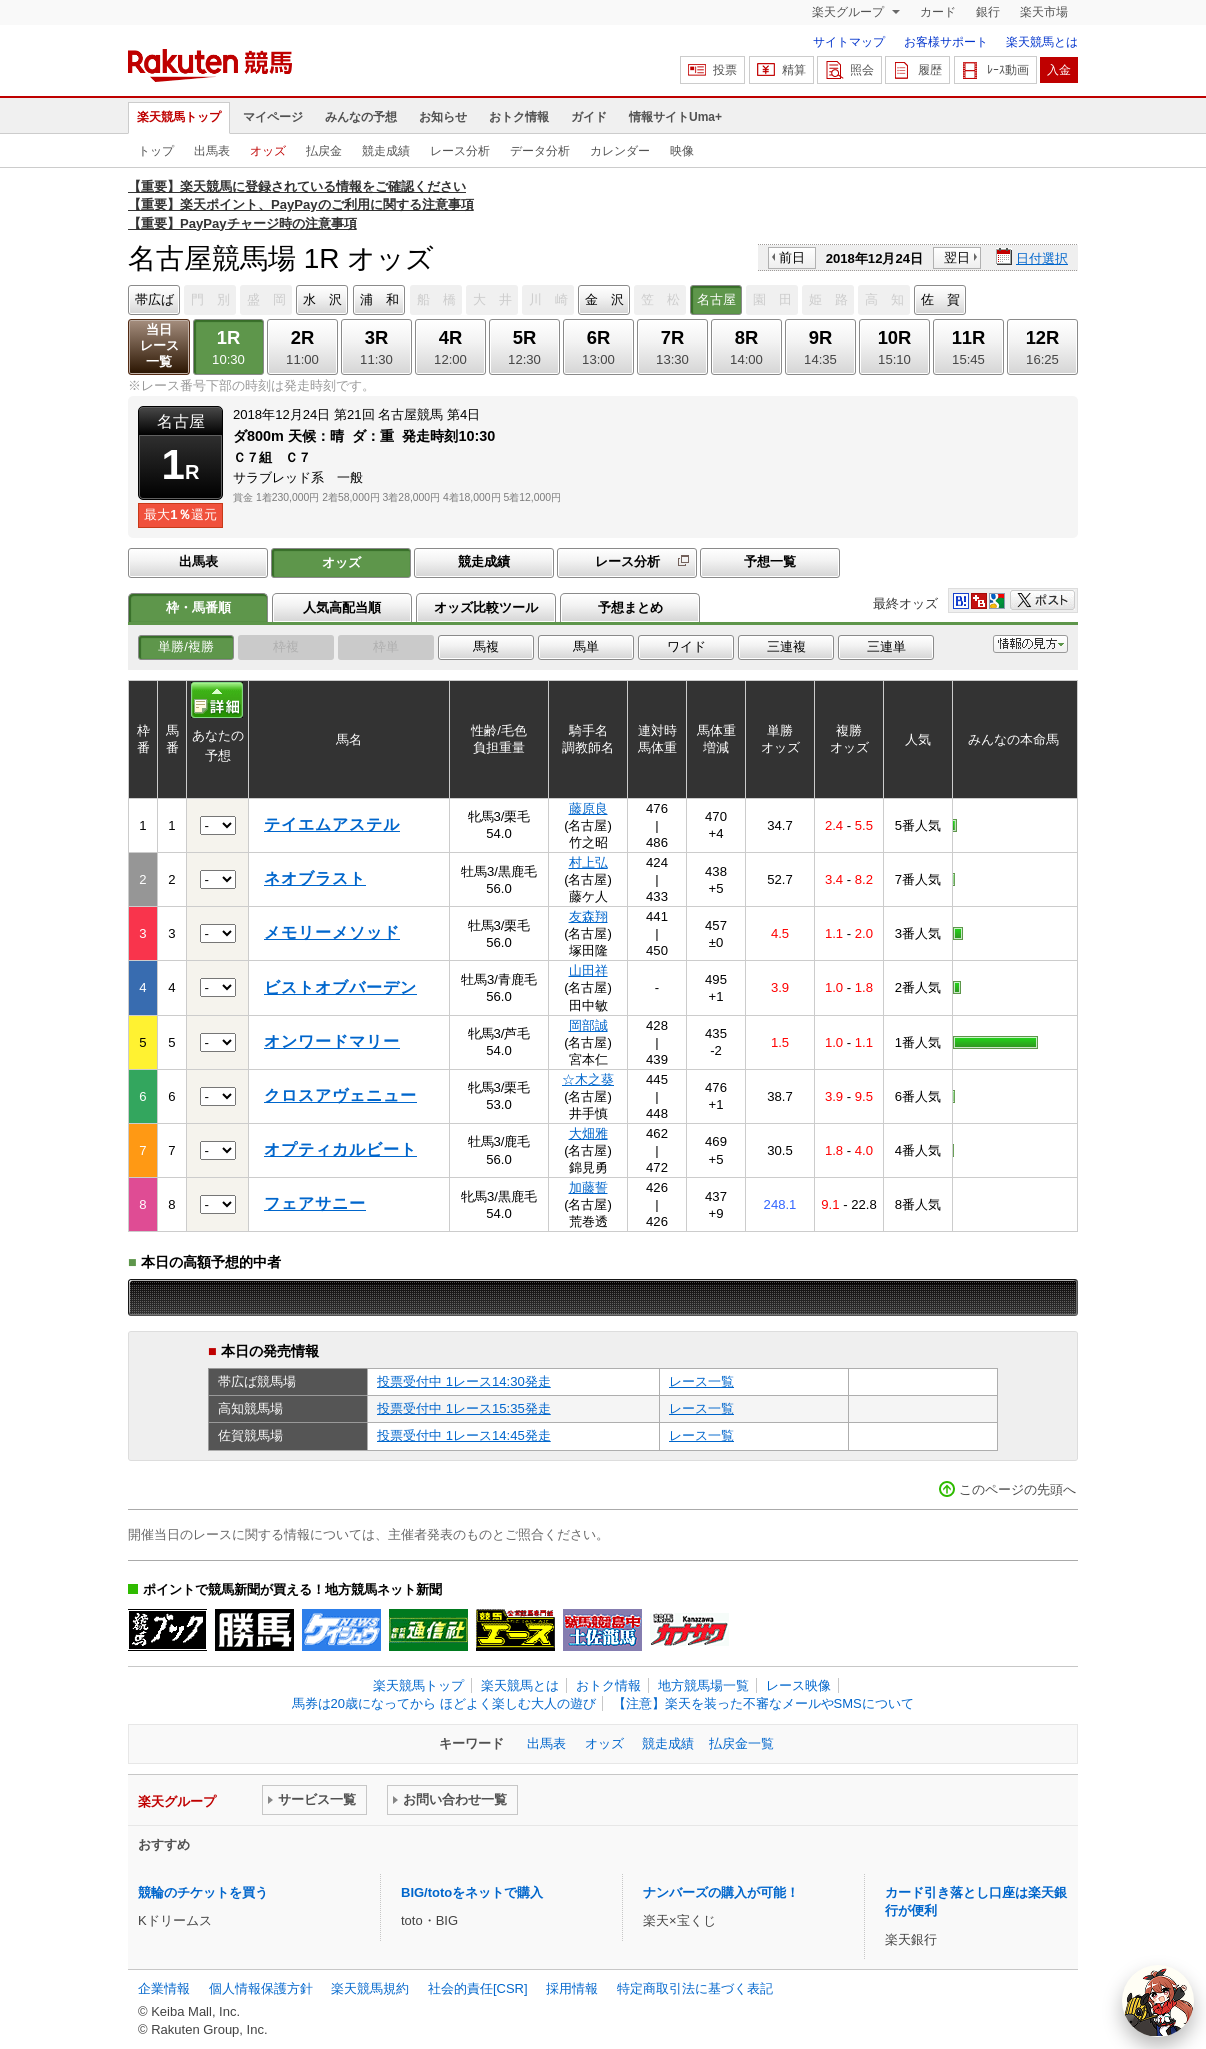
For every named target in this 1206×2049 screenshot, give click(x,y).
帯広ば (154, 299)
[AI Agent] (1158, 2001)
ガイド (589, 117)
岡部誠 (588, 1025)
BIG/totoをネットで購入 (472, 1892)
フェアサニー (315, 1203)
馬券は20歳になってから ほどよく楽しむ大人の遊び (444, 1703)
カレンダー (620, 151)
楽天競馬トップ (179, 117)
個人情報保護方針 (261, 1988)
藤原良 (588, 808)
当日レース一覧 (159, 345)
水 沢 (322, 299)
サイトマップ (849, 42)
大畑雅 (588, 1133)
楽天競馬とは (1042, 42)
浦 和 (379, 299)
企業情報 (164, 1988)
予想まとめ (630, 607)
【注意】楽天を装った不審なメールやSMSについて (763, 1703)
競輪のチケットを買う (203, 1892)
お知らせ (443, 117)
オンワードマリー (332, 1041)
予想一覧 (770, 561)
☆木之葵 (588, 1079)
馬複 (486, 646)
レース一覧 (701, 1381)
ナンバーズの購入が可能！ (721, 1892)
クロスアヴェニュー (340, 1095)
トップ (156, 151)
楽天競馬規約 (370, 1988)
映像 (682, 151)
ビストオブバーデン (340, 987)
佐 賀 (940, 299)
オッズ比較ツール (486, 607)
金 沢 (604, 299)
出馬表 (212, 151)
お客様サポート (946, 42)
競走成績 (386, 151)
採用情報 (572, 1988)
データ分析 (540, 151)
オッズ (268, 151)
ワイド (686, 646)
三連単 (886, 646)
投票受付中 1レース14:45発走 (464, 1435)
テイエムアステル (332, 824)
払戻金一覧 (741, 1743)
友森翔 (588, 916)
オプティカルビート (340, 1149)
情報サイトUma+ (675, 117)
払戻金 (324, 151)
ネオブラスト (315, 878)
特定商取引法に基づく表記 (695, 1988)
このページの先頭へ (1017, 1489)
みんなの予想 (361, 117)
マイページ (273, 117)
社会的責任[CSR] (478, 1988)
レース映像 (798, 1685)
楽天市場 (1044, 12)
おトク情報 (519, 117)
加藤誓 (588, 1187)
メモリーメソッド (332, 932)
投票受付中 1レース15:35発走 (464, 1408)
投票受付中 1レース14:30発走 (464, 1381)
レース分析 (460, 151)
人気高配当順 (342, 607)
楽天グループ (849, 12)
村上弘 (588, 862)
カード (938, 12)
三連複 (786, 646)
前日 (792, 257)
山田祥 (588, 970)
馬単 (586, 646)
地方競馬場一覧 (703, 1685)
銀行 (988, 12)
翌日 (957, 257)
